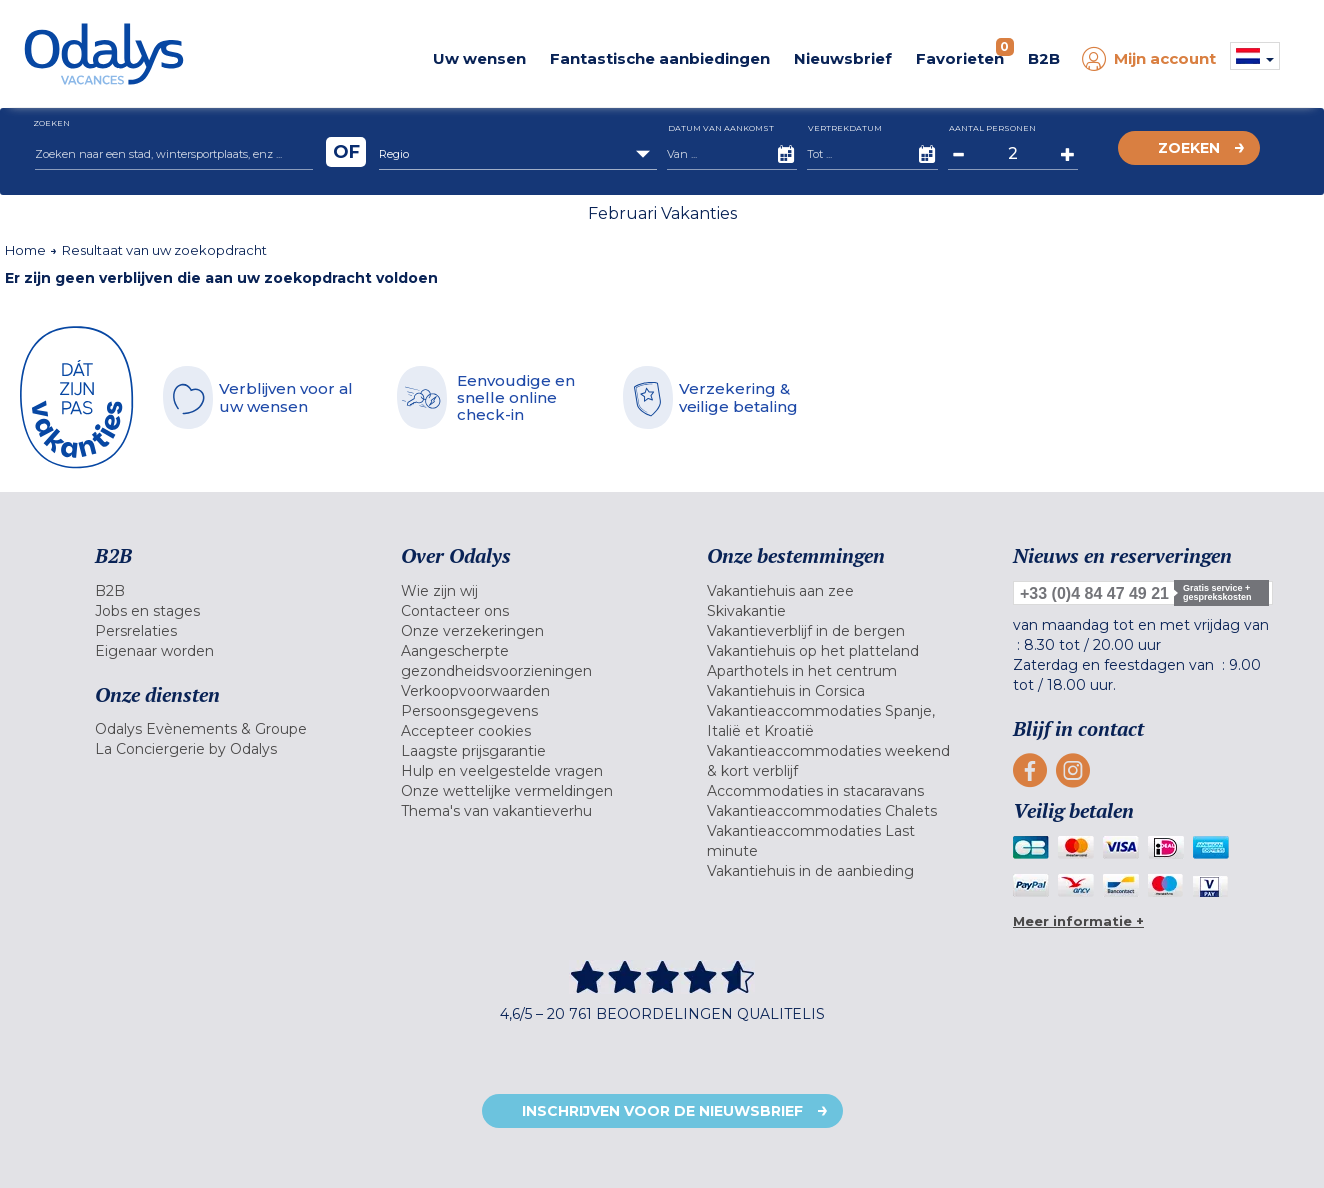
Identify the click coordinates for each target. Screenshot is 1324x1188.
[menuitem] (223, 591)
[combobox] (518, 154)
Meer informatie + (1078, 921)
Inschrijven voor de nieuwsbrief (662, 1111)
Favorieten (965, 53)
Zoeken (1189, 148)
